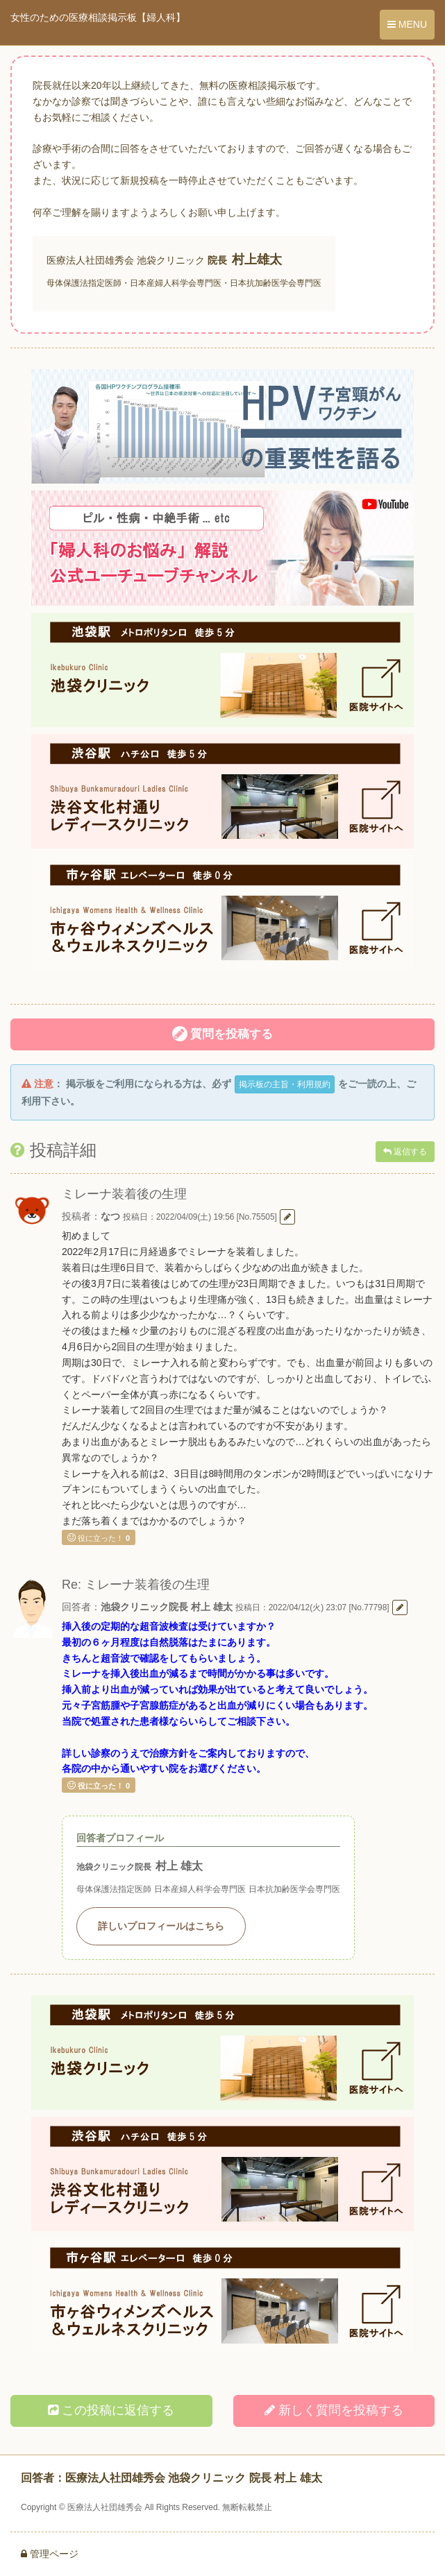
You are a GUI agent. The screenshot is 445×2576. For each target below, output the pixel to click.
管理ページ (49, 2553)
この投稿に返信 (111, 2410)
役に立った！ (98, 1537)
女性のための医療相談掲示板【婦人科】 (97, 17)
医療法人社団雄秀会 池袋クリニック (126, 260)
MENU (407, 24)
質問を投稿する (223, 1033)
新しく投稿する (334, 2410)
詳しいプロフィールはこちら (161, 1925)
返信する (405, 1152)
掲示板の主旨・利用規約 (284, 1084)
